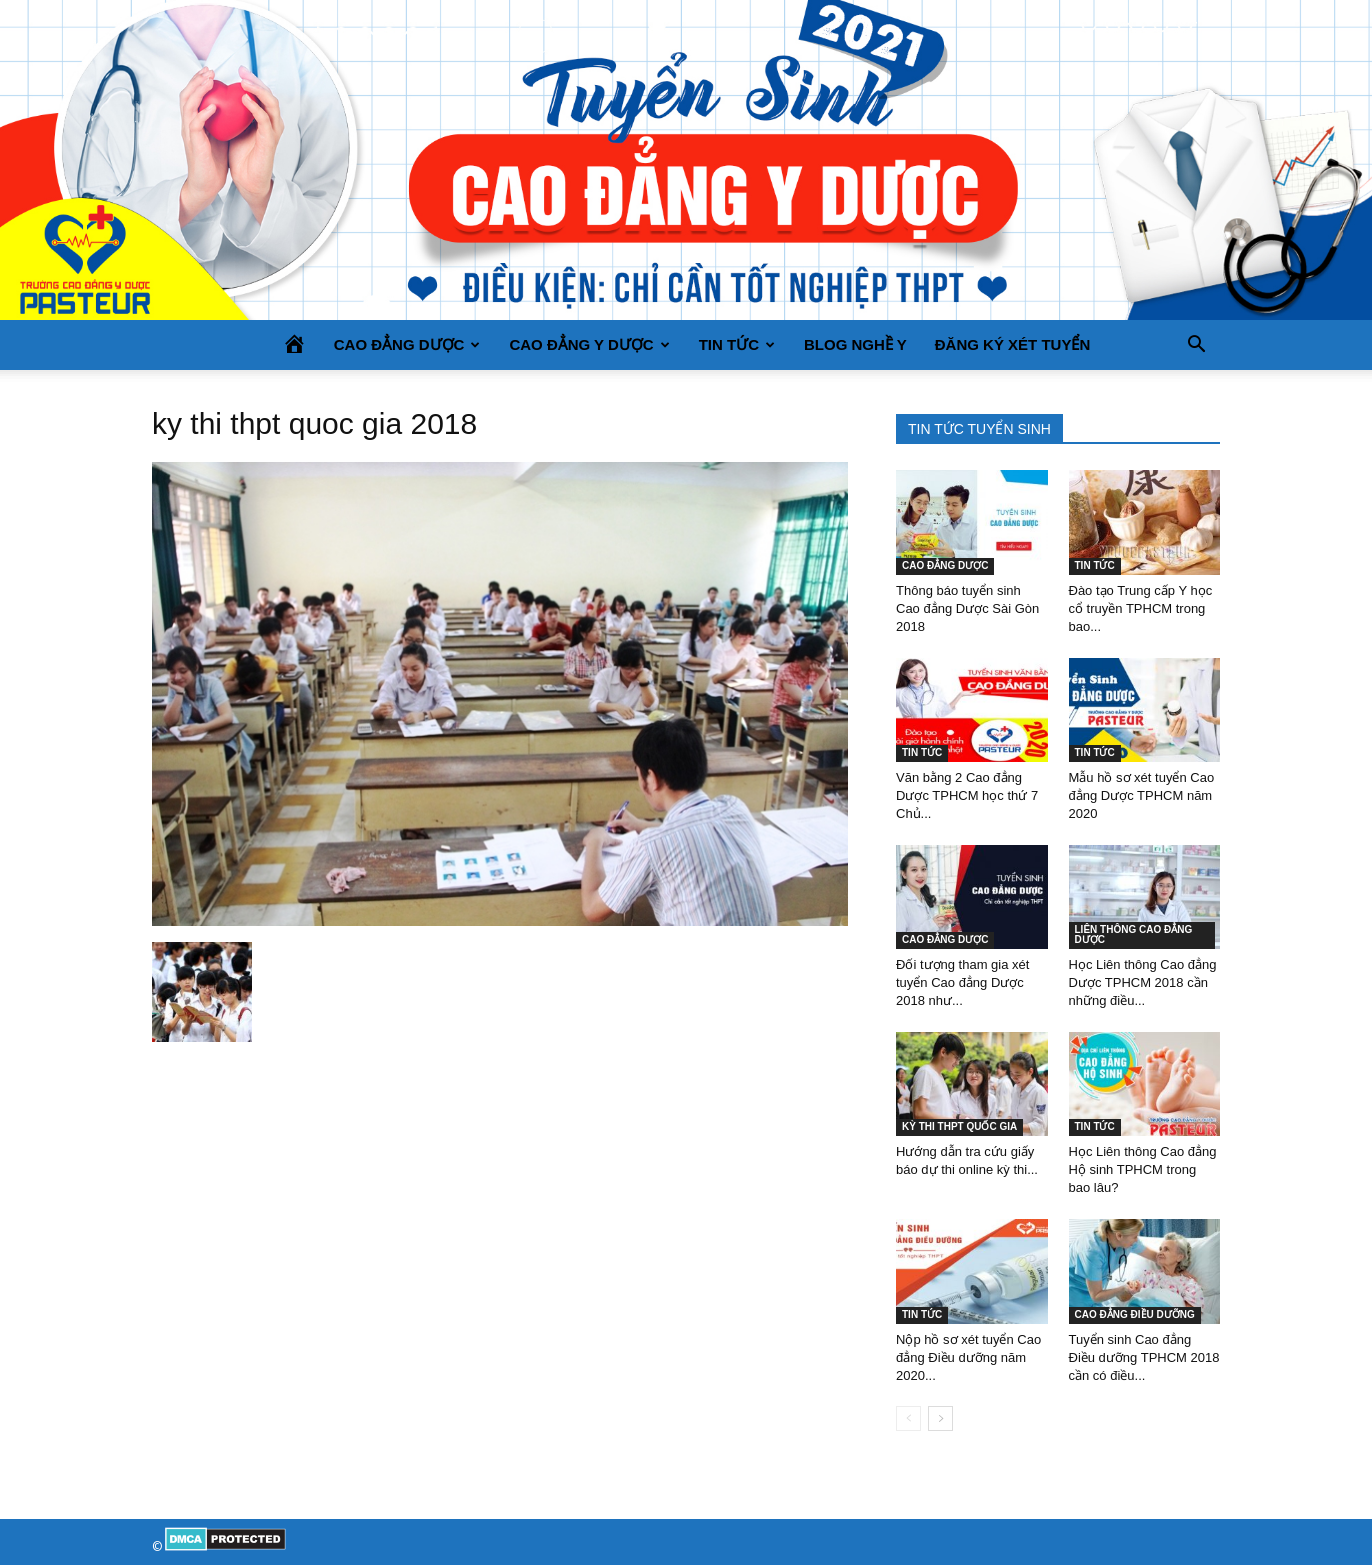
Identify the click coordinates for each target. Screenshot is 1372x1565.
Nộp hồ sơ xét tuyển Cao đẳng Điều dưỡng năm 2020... (968, 1357)
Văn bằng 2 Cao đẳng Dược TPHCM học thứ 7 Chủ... (967, 795)
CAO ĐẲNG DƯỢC (407, 344)
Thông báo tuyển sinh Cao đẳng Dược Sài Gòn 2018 (967, 608)
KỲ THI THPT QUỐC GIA (959, 1126)
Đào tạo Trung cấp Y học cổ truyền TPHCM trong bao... (1141, 608)
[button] (1196, 345)
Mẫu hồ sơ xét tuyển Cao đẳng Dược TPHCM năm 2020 (1142, 795)
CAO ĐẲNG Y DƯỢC (589, 344)
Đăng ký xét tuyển (1013, 344)
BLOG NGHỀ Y (855, 344)
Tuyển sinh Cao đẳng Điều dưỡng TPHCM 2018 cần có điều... (1144, 1357)
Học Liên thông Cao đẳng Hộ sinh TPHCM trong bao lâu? (1143, 1169)
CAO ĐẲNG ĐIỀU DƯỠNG (1135, 1314)
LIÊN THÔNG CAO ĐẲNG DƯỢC (1134, 934)
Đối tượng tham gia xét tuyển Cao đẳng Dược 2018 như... (962, 982)
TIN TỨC (737, 344)
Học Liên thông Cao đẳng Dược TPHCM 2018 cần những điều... (1143, 982)
